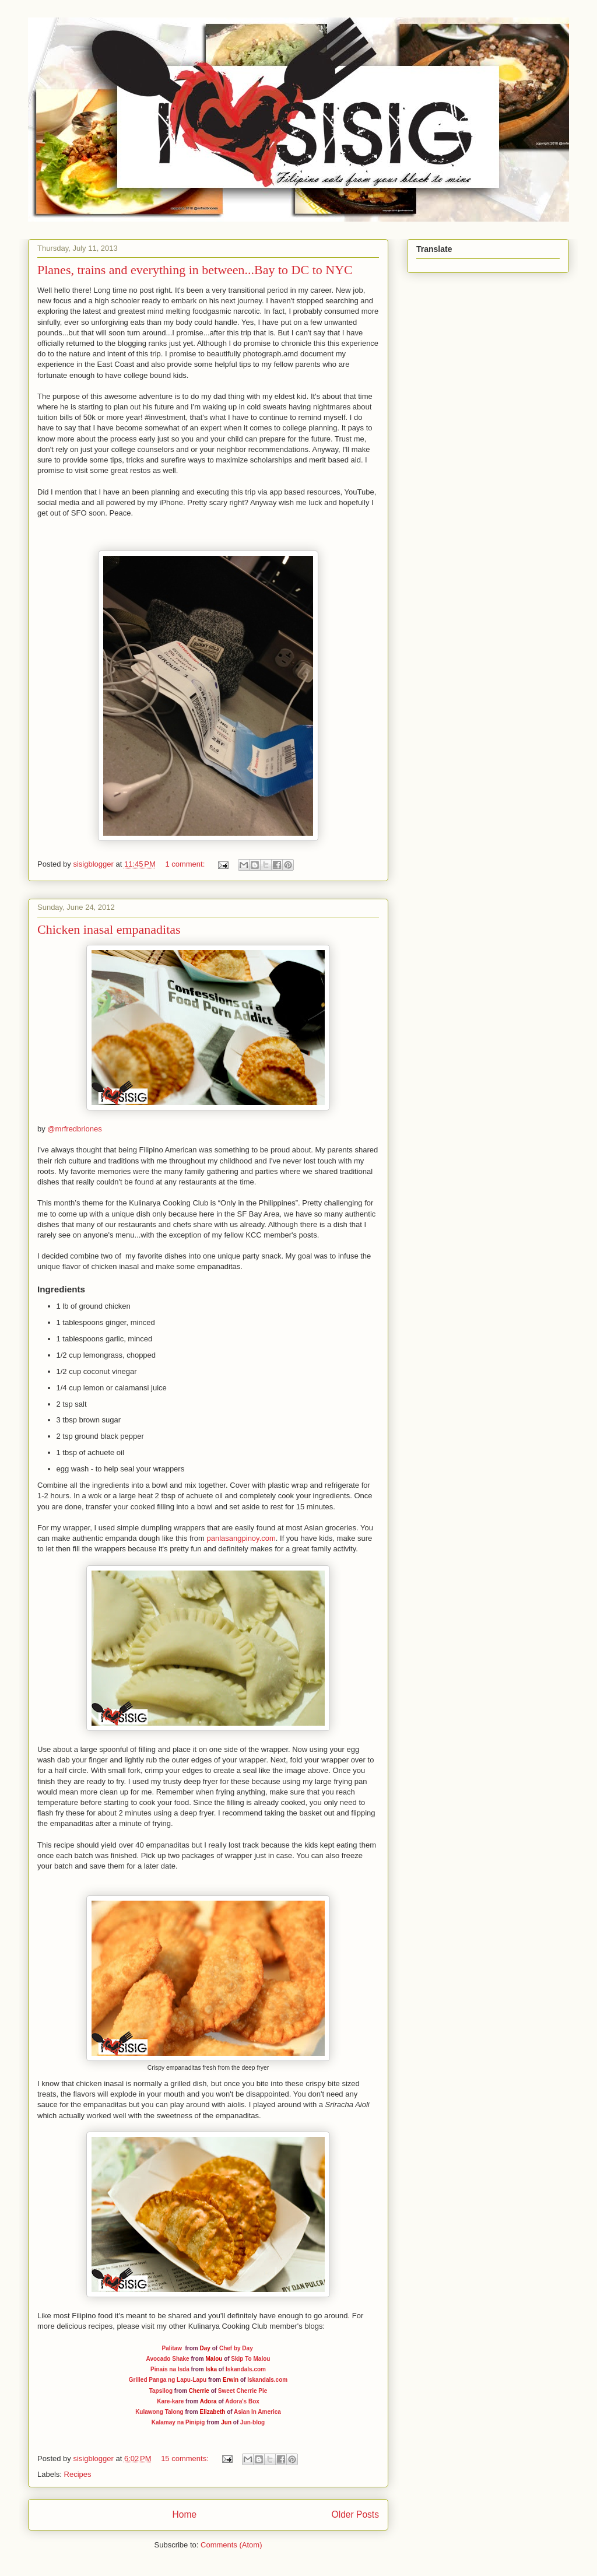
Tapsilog (161, 2391)
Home (184, 2514)
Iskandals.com (246, 2369)
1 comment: (186, 864)
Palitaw (172, 2348)
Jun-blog (252, 2422)
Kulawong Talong (159, 2412)
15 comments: (185, 2458)
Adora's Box (242, 2401)
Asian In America (257, 2412)
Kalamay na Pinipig (178, 2422)
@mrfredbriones (74, 1128)
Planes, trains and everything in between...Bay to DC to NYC (195, 269)
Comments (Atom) (231, 2544)
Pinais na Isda (169, 2369)
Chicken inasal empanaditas (109, 929)
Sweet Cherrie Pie (242, 2391)
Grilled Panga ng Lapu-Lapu (167, 2380)
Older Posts (355, 2514)
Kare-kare (170, 2401)
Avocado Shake (167, 2359)
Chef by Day (236, 2348)
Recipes (78, 2474)
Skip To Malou (250, 2359)
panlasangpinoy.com (241, 1538)
